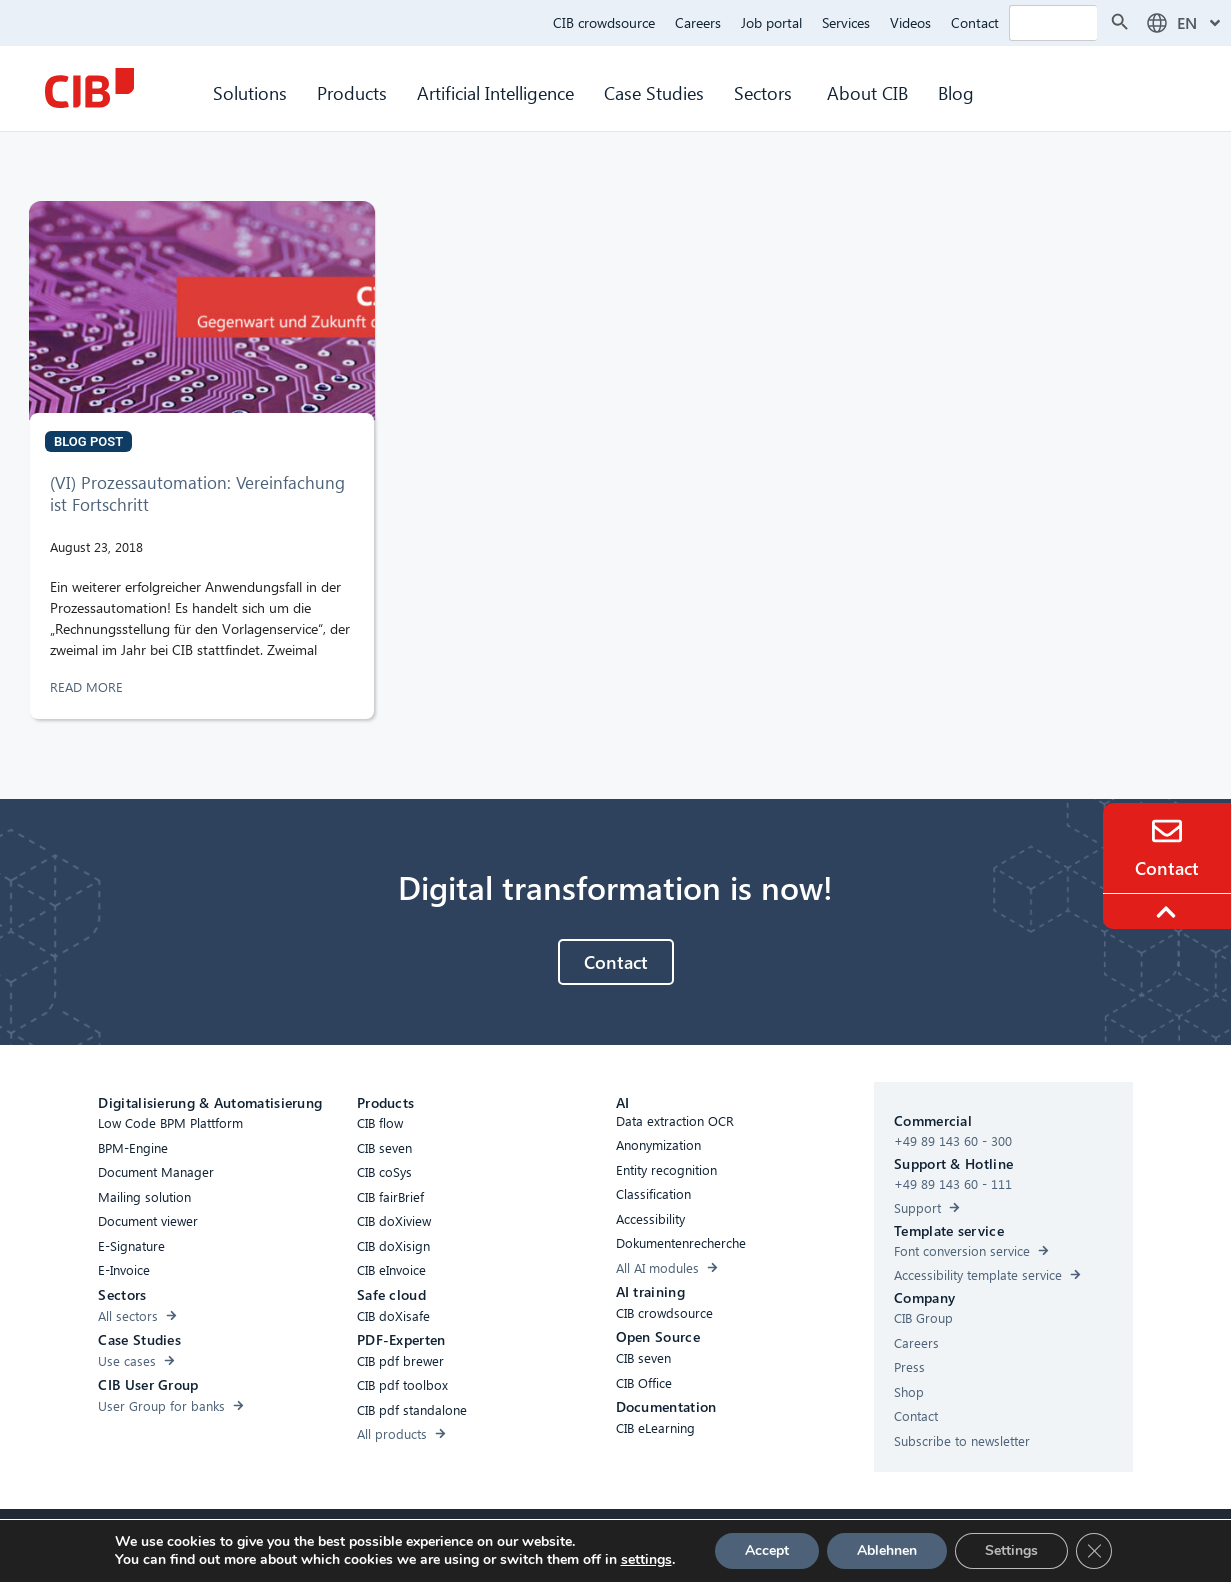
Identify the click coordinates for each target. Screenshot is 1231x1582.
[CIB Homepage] (89, 88)
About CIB (867, 92)
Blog (956, 92)
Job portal (771, 22)
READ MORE (88, 686)
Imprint (678, 1543)
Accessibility (440, 1543)
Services (846, 22)
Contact (975, 22)
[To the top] (1169, 912)
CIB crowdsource (604, 22)
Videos (910, 22)
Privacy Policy (599, 1543)
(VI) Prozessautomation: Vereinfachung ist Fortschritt (197, 493)
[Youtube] (792, 1546)
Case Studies (654, 92)
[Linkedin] (752, 1546)
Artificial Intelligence (495, 92)
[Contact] (1167, 831)
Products (352, 92)
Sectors (765, 92)
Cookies (518, 1543)
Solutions (250, 92)
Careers (698, 22)
